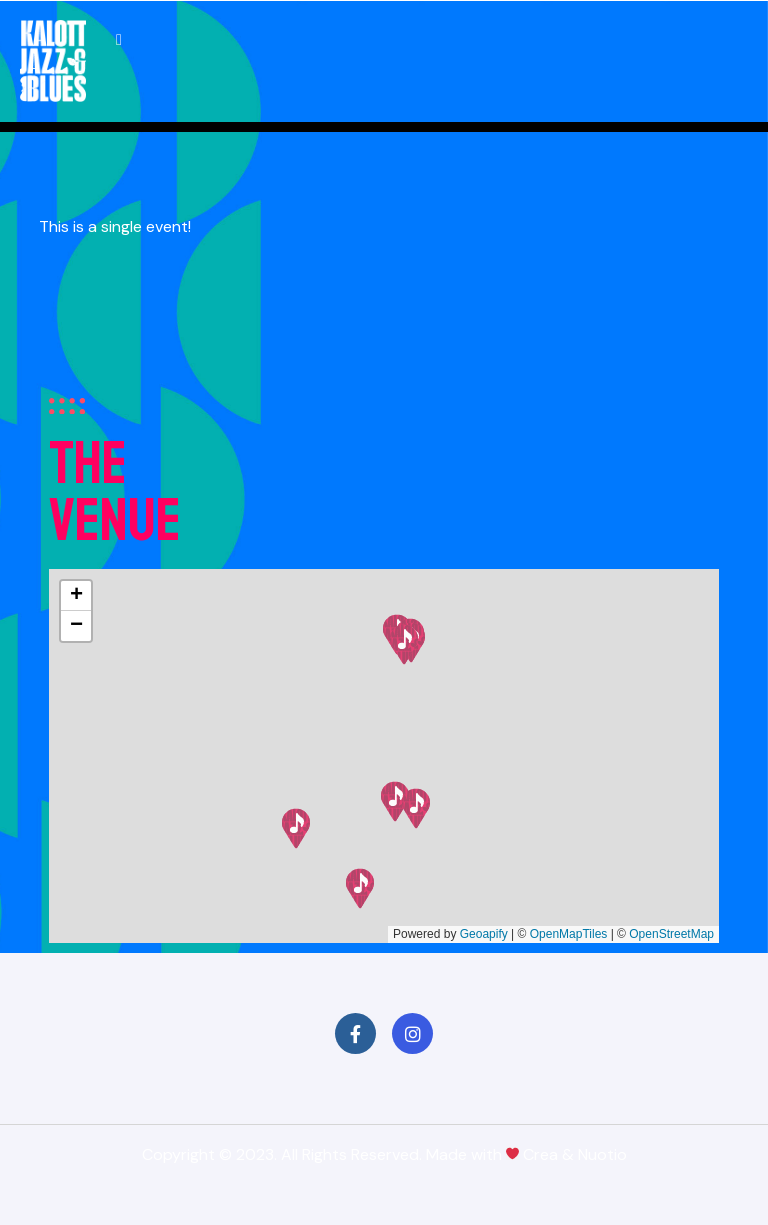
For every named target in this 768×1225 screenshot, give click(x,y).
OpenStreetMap (671, 934)
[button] (360, 888)
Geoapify (484, 934)
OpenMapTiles (569, 934)
